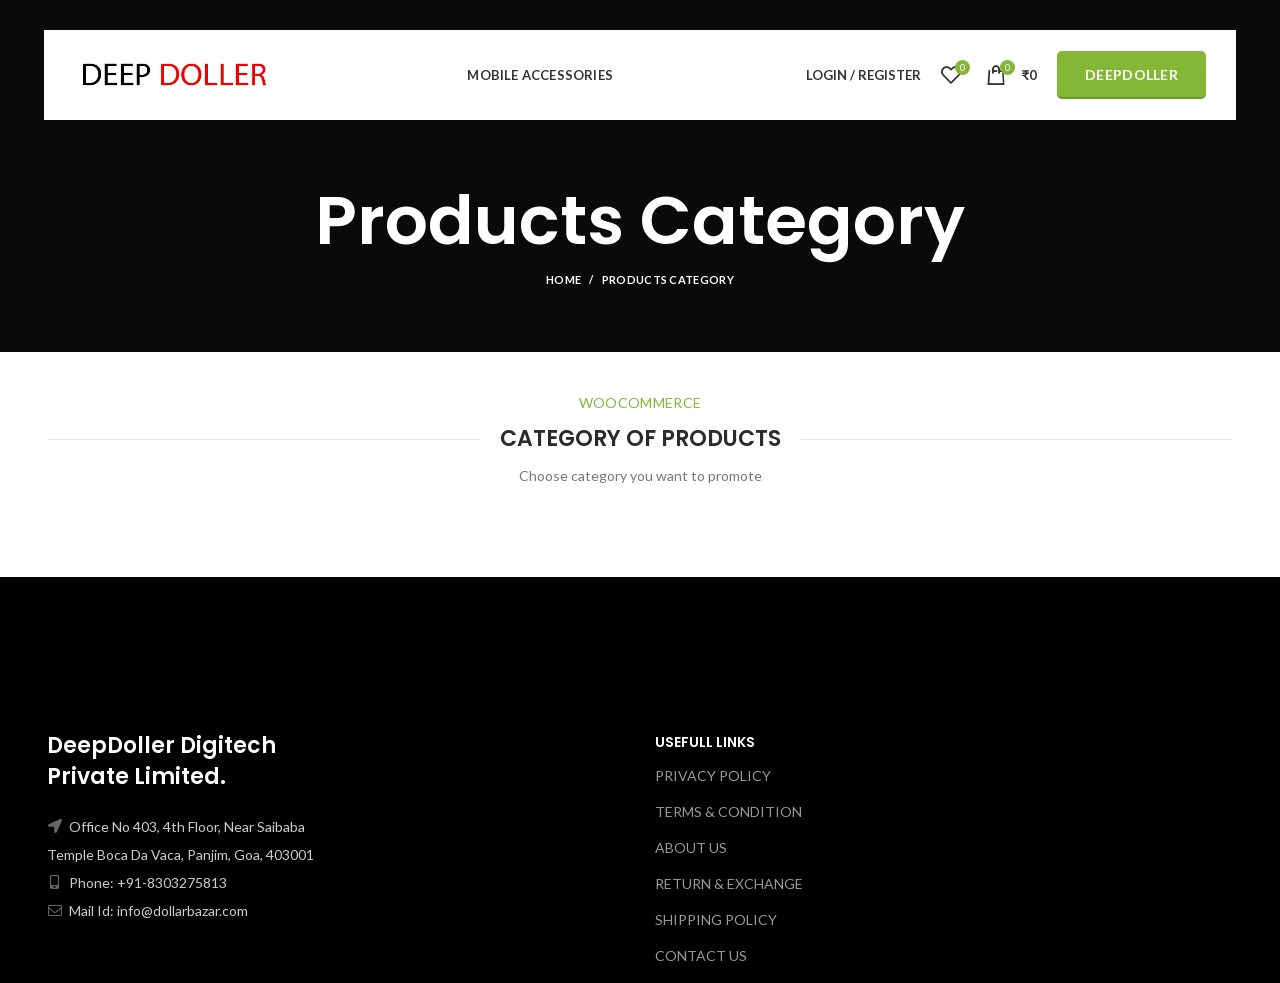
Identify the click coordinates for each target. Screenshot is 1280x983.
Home (563, 279)
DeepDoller (1131, 74)
